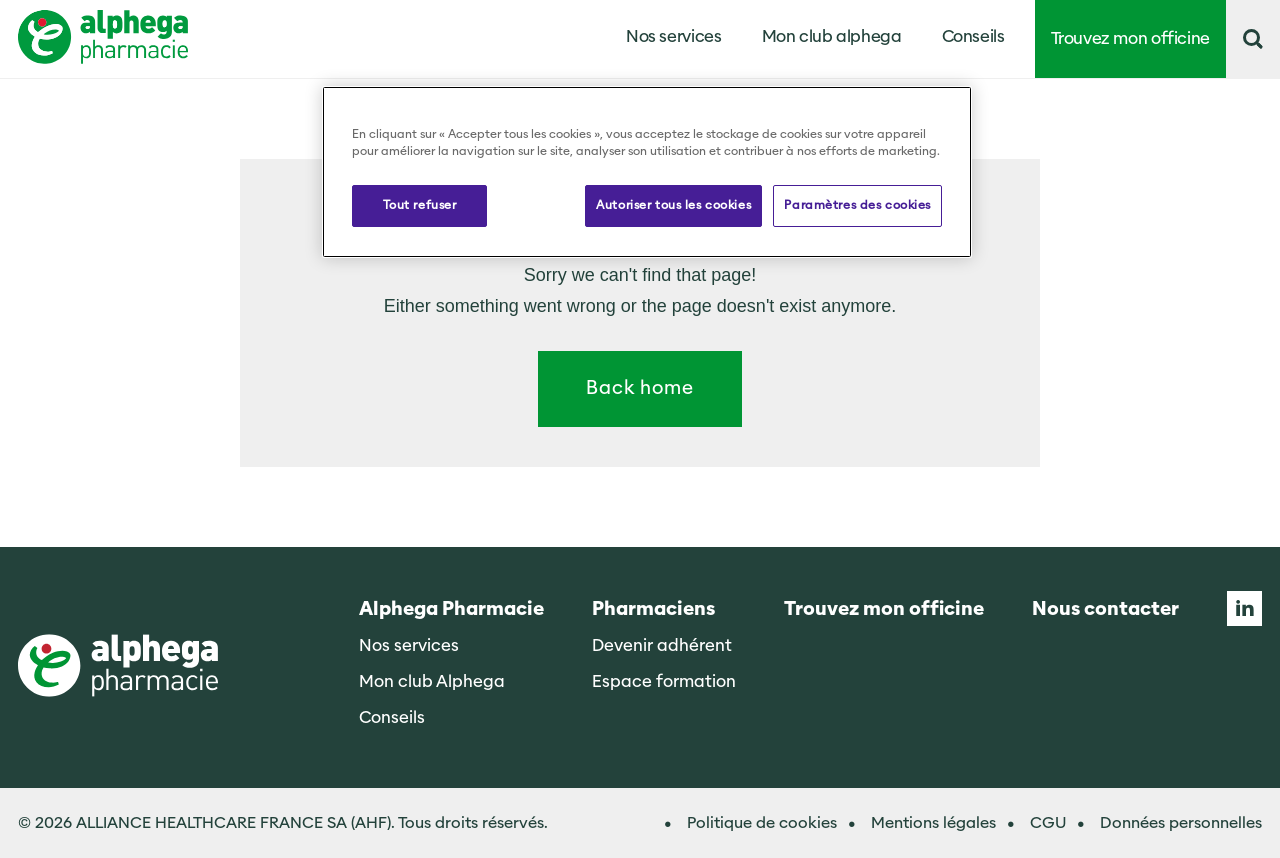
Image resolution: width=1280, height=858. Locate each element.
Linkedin (1244, 608)
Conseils (973, 36)
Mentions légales (933, 823)
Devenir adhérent (662, 645)
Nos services (409, 645)
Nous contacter (1105, 609)
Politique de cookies (762, 823)
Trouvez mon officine (1131, 38)
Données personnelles (1181, 823)
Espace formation (664, 681)
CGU (1048, 823)
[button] (1253, 39)
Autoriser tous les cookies (673, 205)
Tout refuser (420, 205)
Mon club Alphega (432, 681)
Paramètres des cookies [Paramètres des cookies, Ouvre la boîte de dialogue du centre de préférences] (857, 205)
